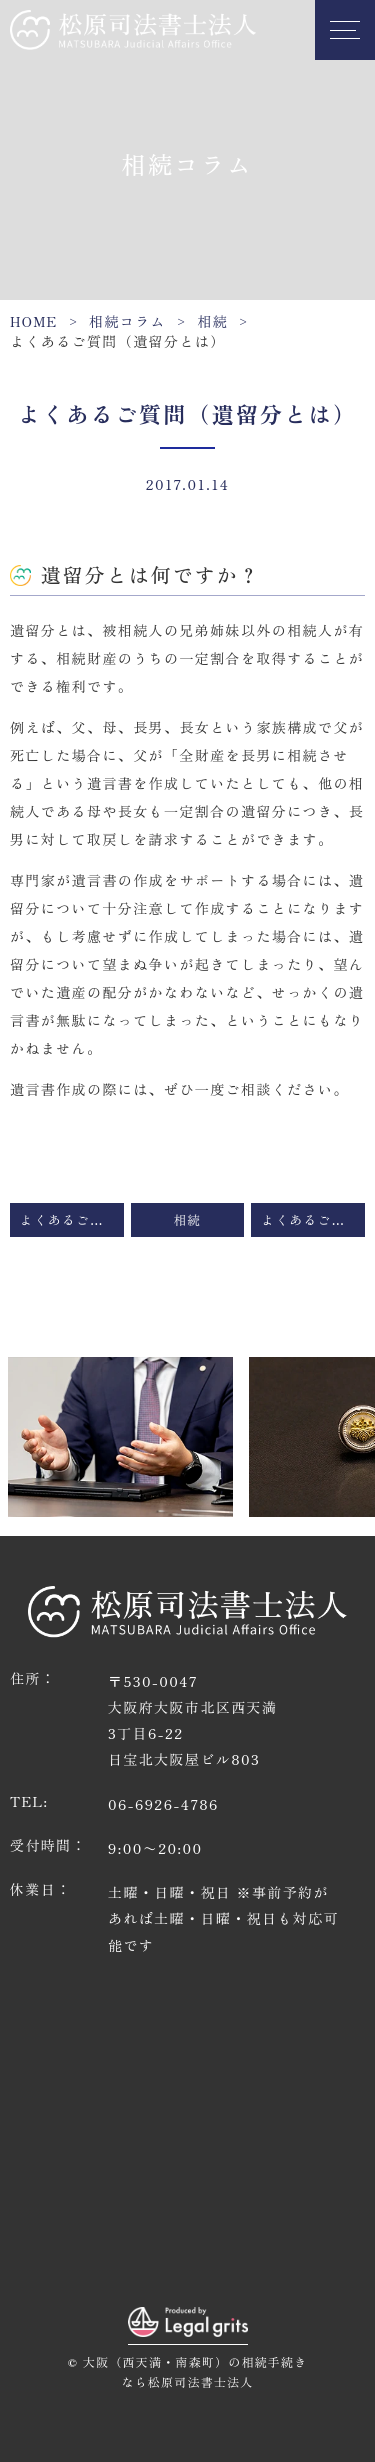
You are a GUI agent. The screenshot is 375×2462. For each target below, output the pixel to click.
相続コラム (127, 321)
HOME (34, 321)
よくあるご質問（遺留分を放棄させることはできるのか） (313, 1219)
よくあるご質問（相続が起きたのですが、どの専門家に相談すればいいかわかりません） (72, 1219)
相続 (212, 321)
